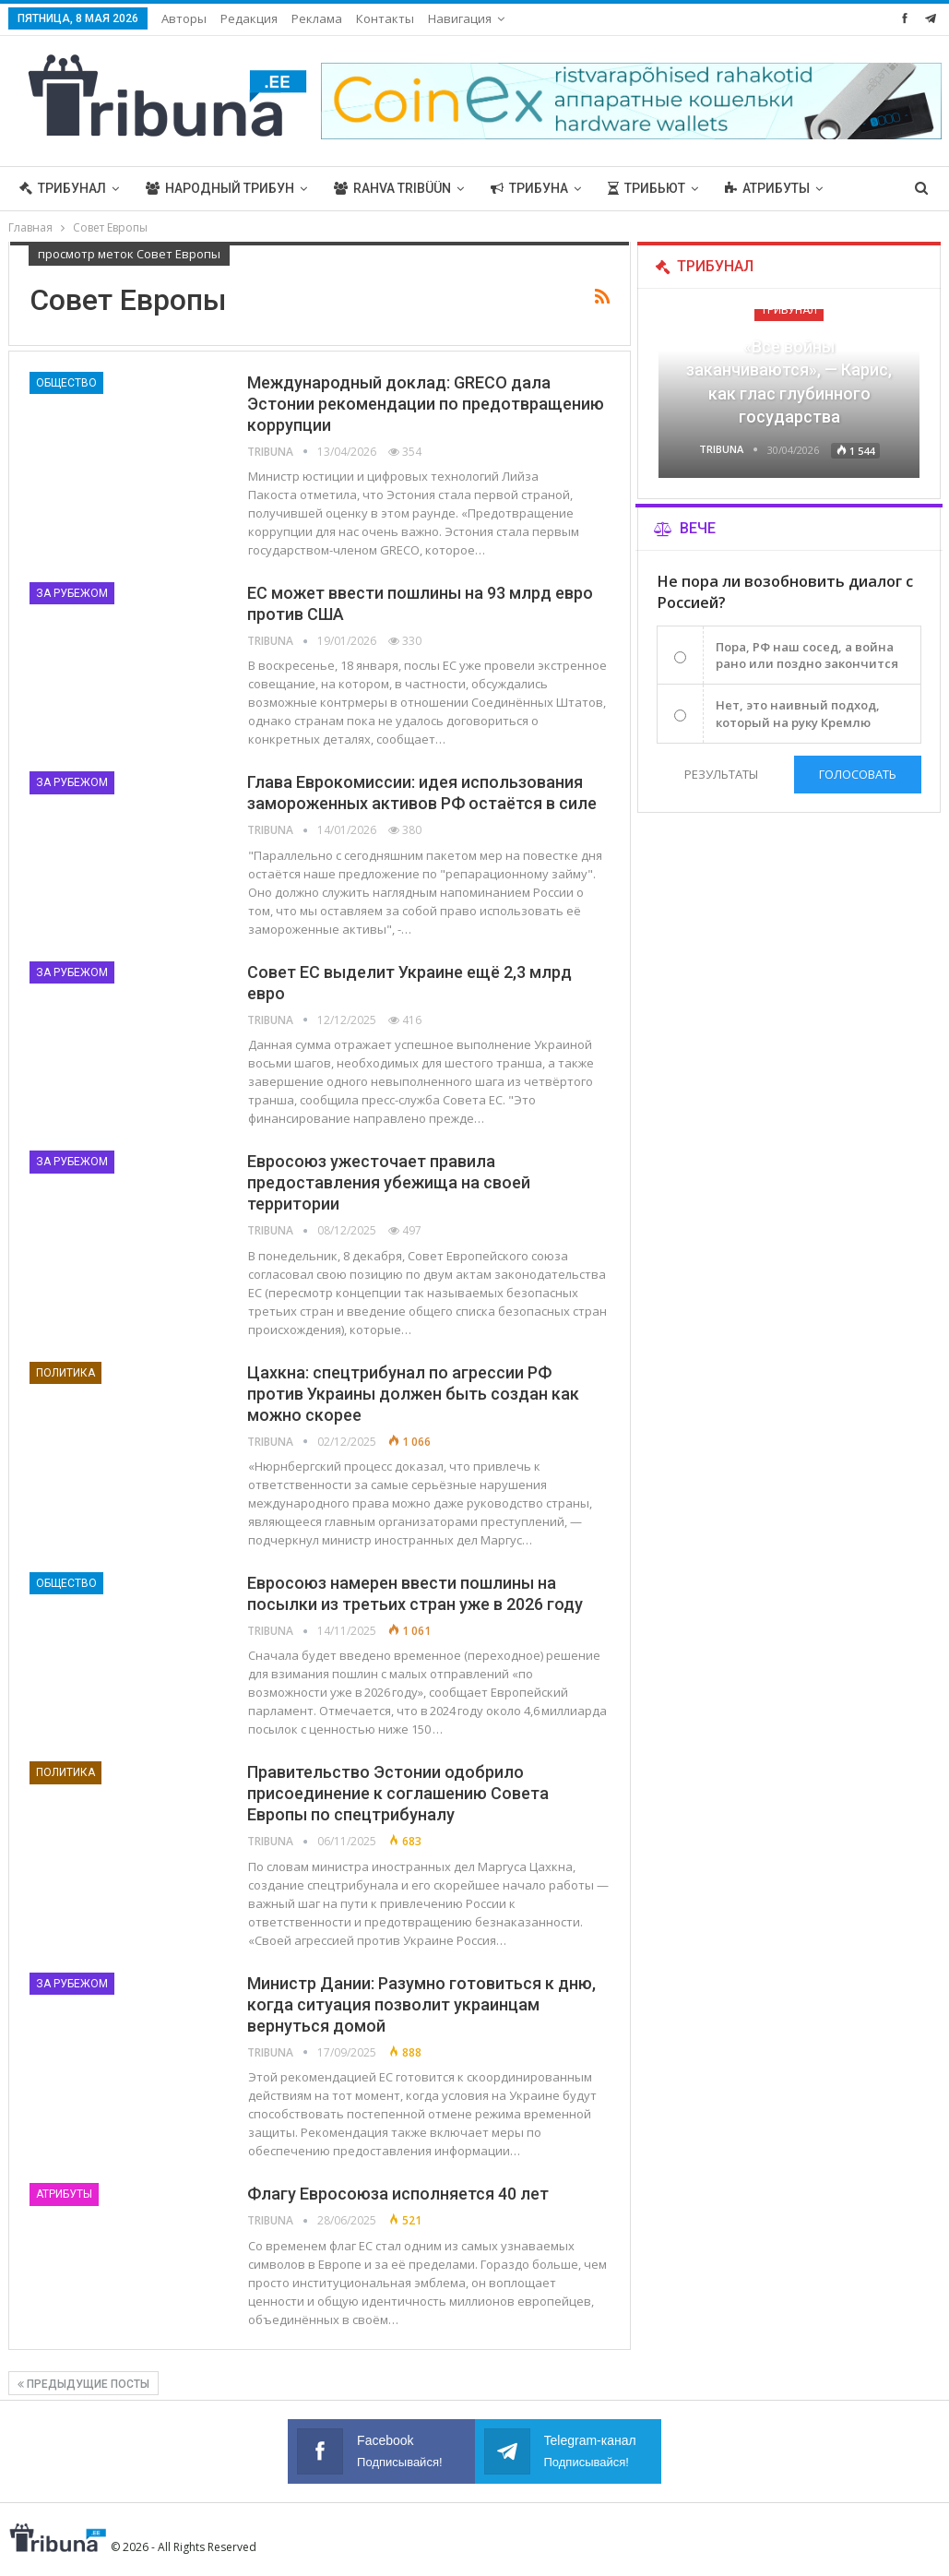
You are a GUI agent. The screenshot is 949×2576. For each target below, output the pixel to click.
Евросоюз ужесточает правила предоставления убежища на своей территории (388, 1182)
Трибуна (529, 188)
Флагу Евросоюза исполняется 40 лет (398, 2193)
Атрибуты (64, 2194)
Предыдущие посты (83, 2384)
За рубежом (72, 593)
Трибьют (646, 188)
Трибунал (62, 188)
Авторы (184, 18)
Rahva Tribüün (392, 188)
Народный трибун (220, 188)
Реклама (316, 18)
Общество (66, 382)
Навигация (460, 18)
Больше (752, 188)
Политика (65, 1372)
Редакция (249, 18)
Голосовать (857, 774)
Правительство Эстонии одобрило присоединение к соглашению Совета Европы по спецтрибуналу (398, 1793)
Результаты (721, 774)
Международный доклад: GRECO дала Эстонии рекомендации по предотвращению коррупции (425, 404)
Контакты (385, 18)
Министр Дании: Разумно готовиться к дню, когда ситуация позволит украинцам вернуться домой (421, 2004)
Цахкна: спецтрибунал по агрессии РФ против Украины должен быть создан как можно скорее (413, 1394)
